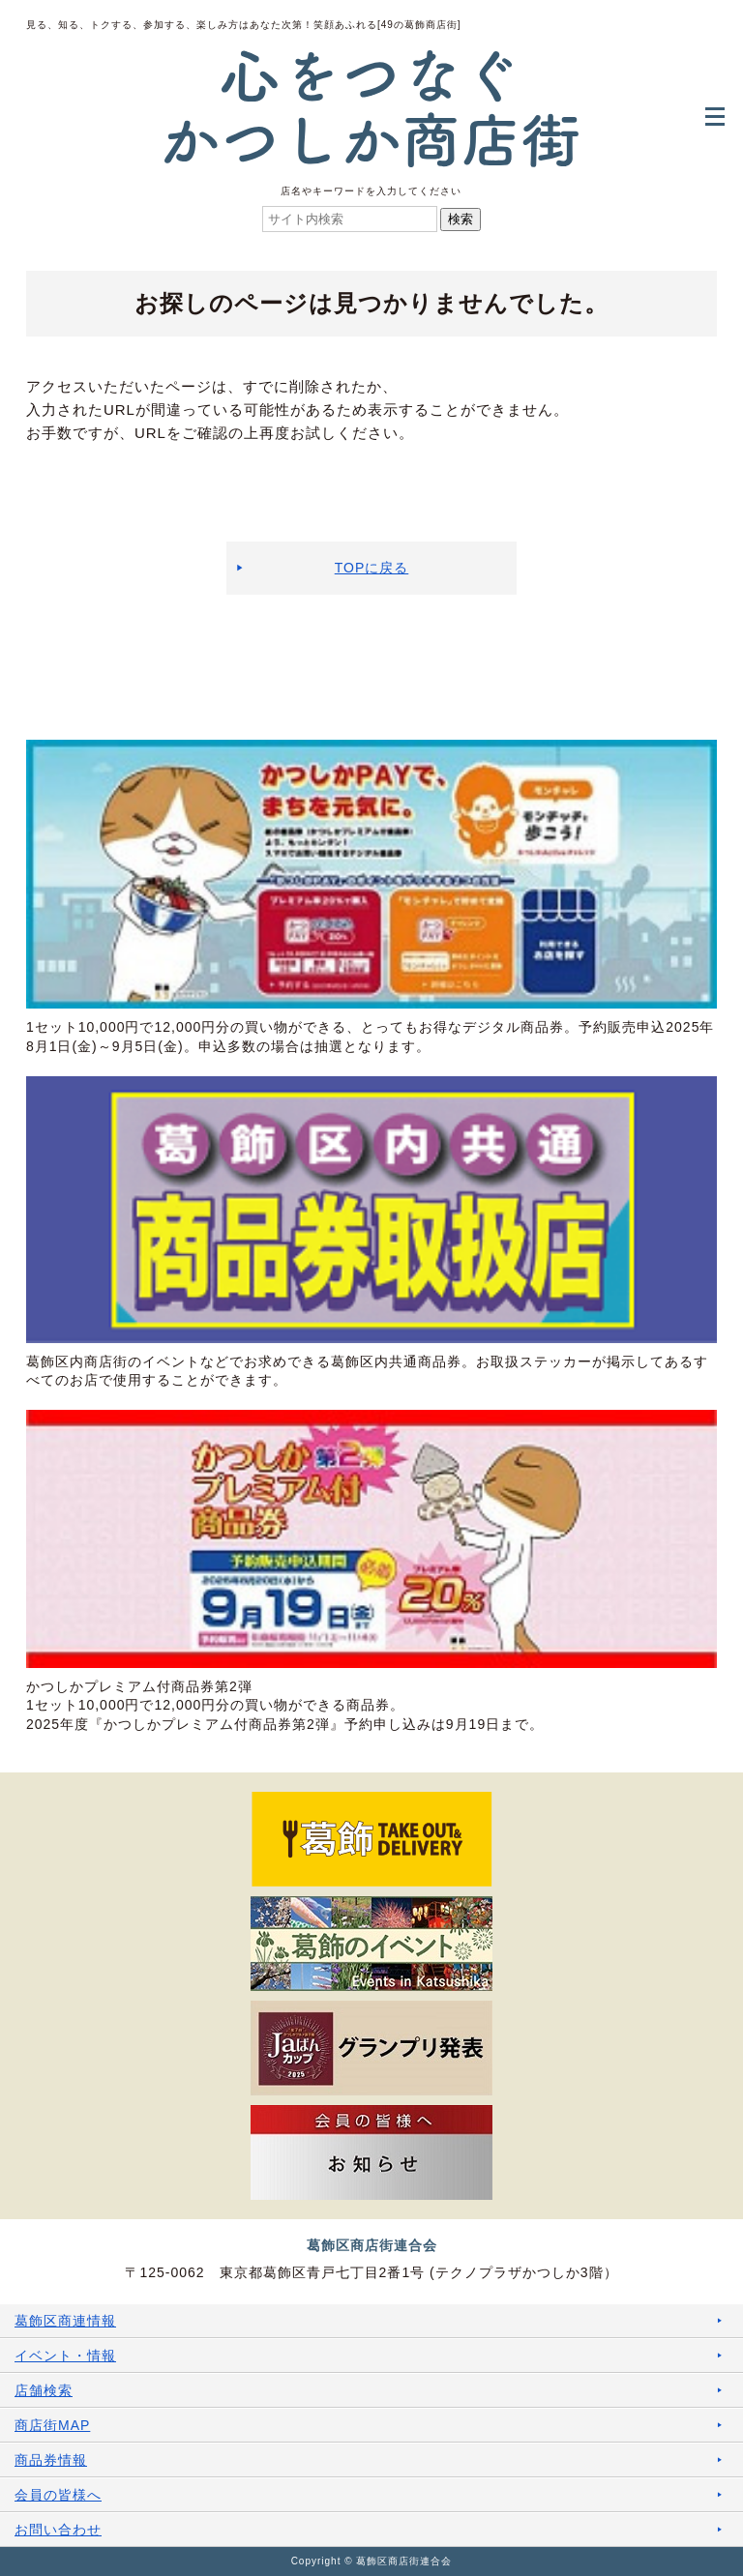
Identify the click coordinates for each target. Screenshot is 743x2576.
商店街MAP (52, 2425)
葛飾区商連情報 (65, 2320)
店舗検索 (44, 2390)
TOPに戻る (372, 567)
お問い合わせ (58, 2529)
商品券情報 (51, 2460)
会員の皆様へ (58, 2495)
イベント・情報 (65, 2355)
